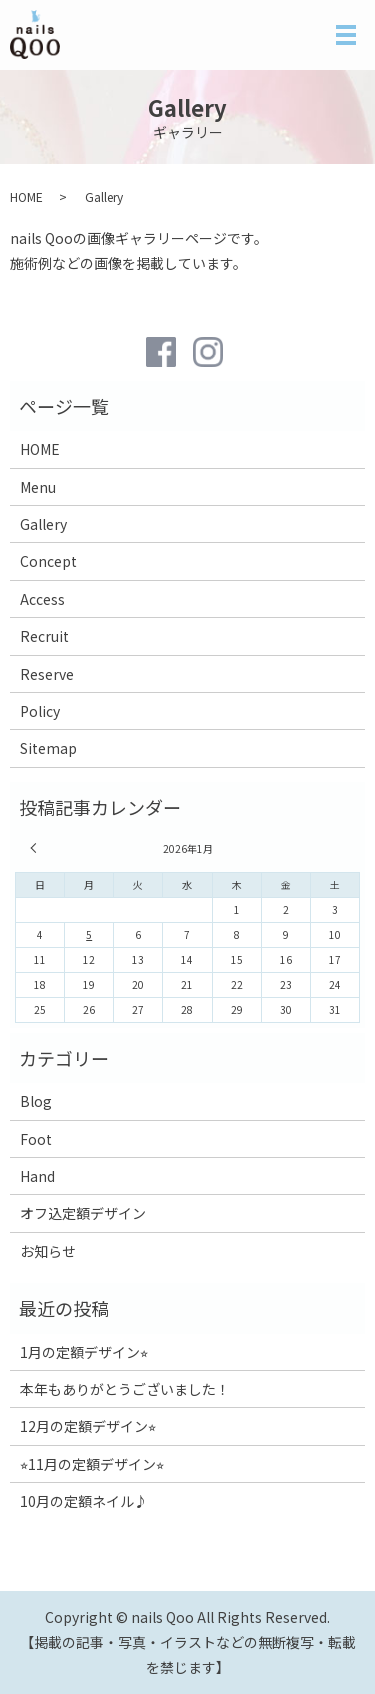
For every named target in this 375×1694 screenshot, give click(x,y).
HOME (26, 196)
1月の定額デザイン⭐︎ (84, 1352)
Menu (38, 487)
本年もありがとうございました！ (125, 1389)
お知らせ (48, 1251)
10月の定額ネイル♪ (84, 1501)
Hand (37, 1176)
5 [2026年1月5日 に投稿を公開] (89, 934)
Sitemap (48, 748)
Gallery (43, 524)
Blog (36, 1101)
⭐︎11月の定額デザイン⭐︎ (92, 1464)
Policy (40, 711)
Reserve (47, 674)
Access (42, 599)
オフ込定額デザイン (83, 1213)
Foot (36, 1139)
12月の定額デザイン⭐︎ (88, 1426)
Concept (48, 561)
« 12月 (36, 848)
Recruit (44, 636)
